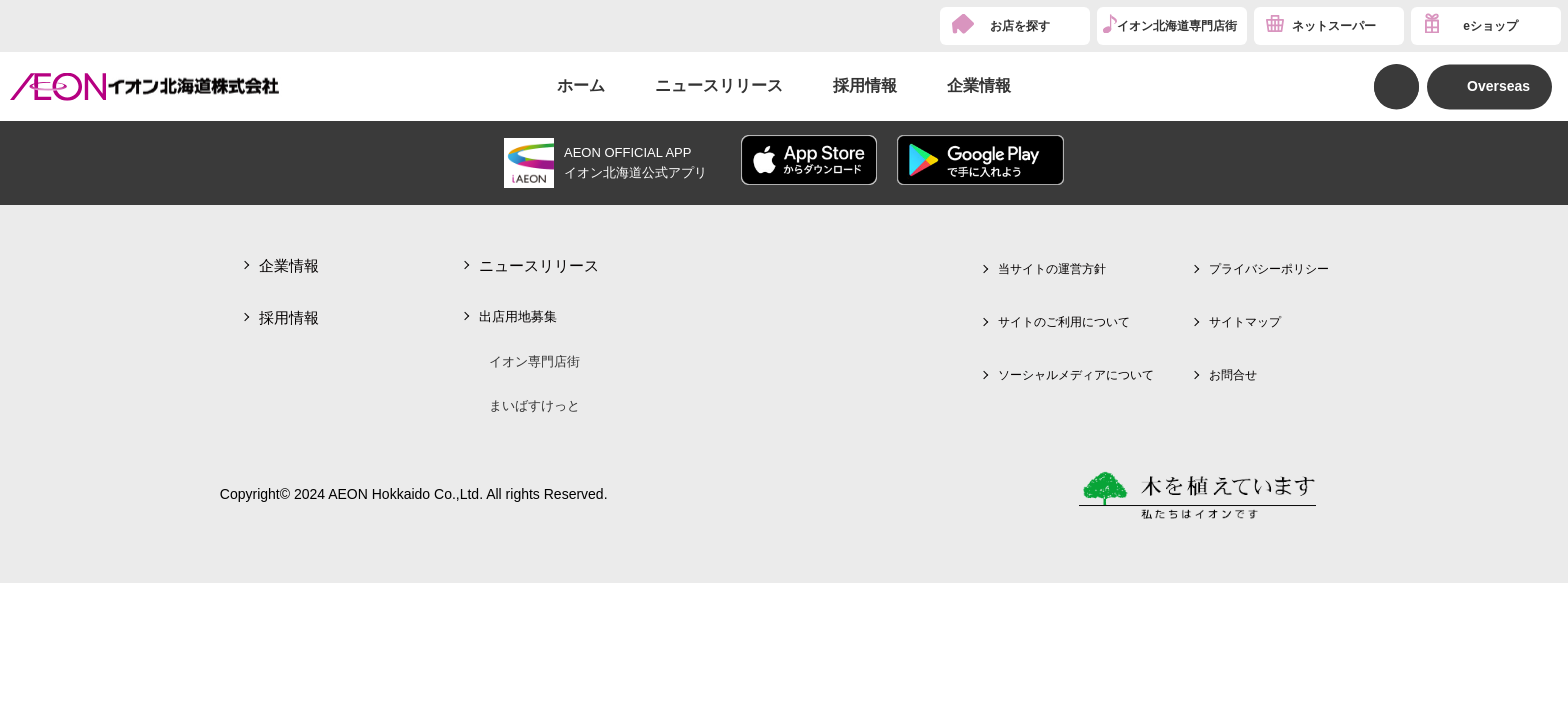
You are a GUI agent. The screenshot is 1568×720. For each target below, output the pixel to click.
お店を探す (1020, 26)
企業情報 (979, 85)
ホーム (581, 85)
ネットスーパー (1334, 26)
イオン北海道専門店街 (1177, 26)
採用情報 (865, 85)
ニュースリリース (719, 85)
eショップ (1490, 26)
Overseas (1498, 86)
